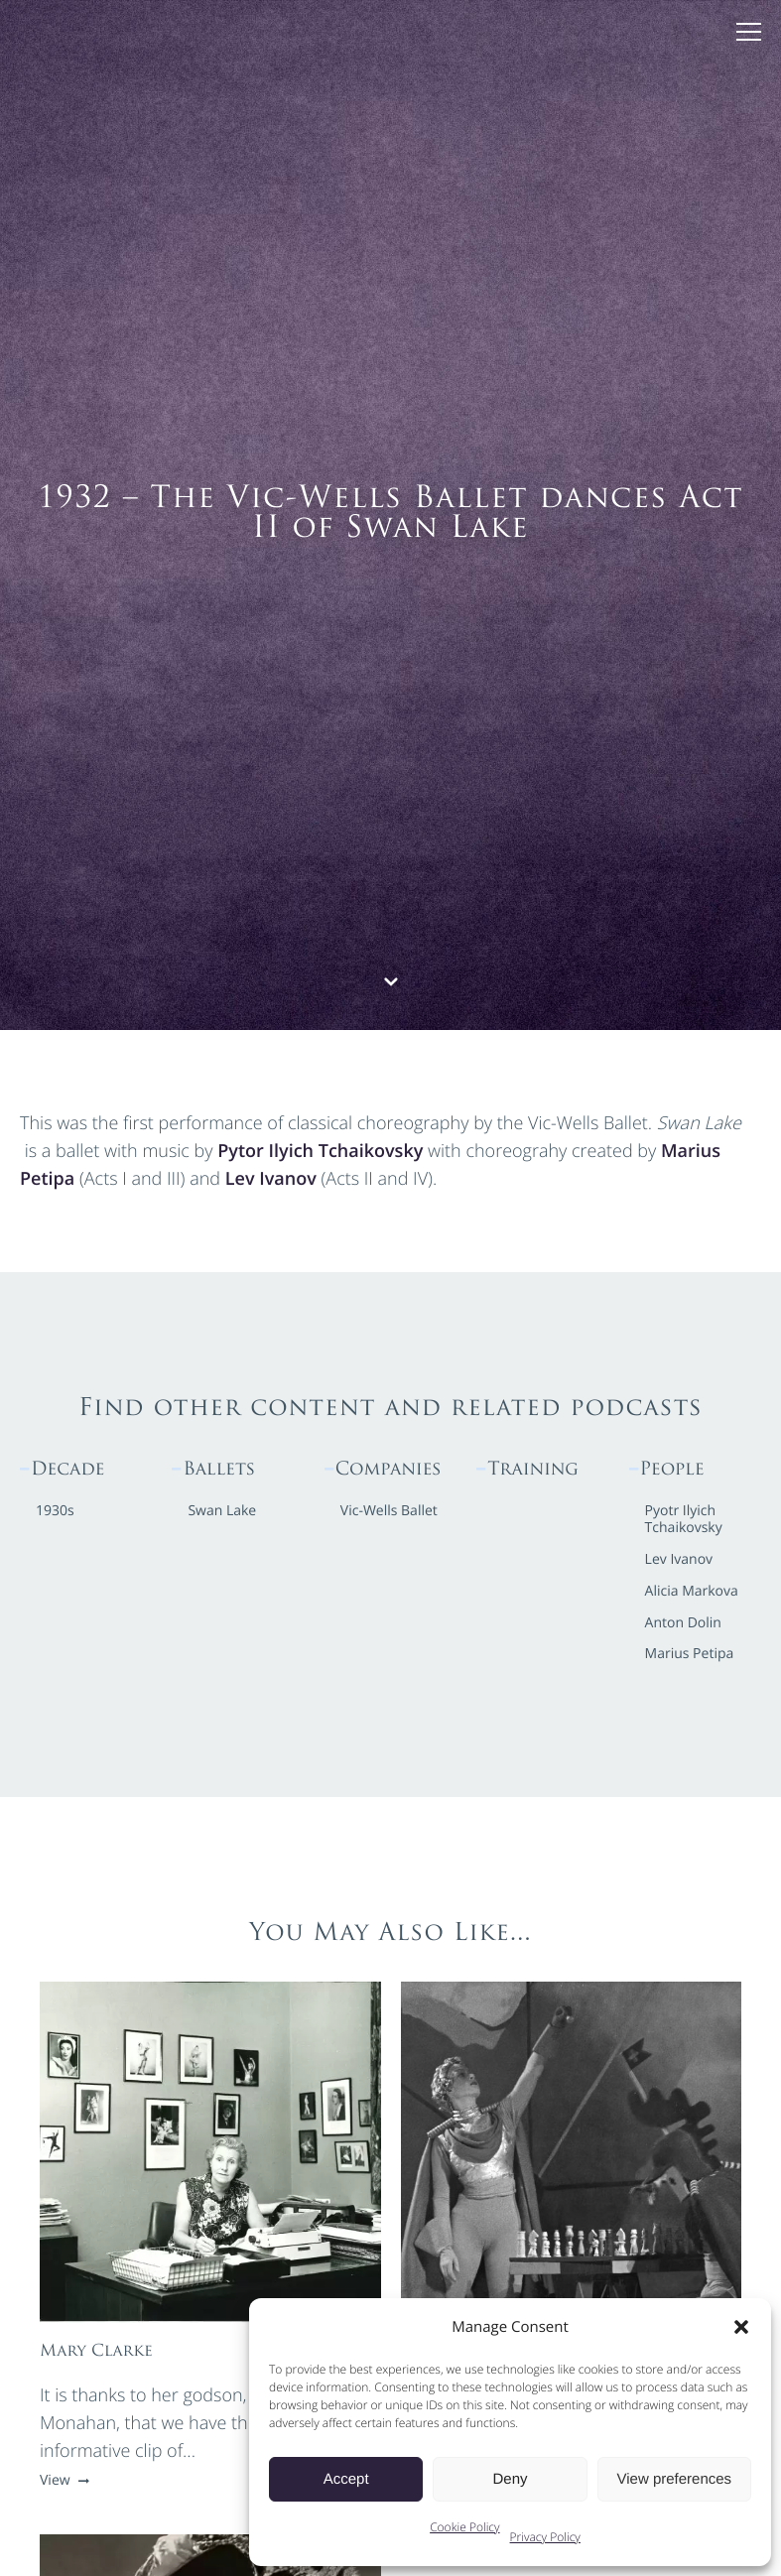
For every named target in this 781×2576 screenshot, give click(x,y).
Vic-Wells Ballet (389, 1511)
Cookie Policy (464, 2526)
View (62, 2480)
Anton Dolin (683, 1623)
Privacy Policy (545, 2536)
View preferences (674, 2479)
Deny (509, 2479)
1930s (55, 1511)
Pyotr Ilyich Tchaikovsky (683, 1520)
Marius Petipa (689, 1654)
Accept (346, 2479)
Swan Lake (222, 1511)
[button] (741, 2327)
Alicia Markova (691, 1592)
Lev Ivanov (271, 1179)
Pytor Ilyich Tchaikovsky (320, 1151)
